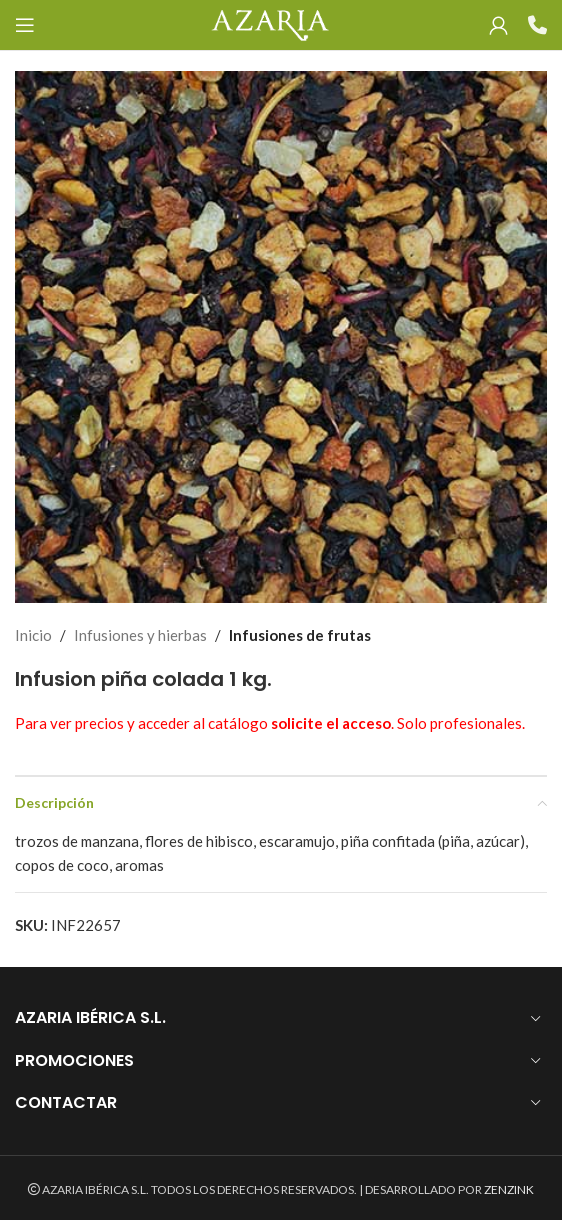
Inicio (33, 635)
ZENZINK (509, 1189)
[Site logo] (269, 23)
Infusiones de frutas (300, 635)
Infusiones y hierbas (140, 635)
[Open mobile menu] (25, 25)
